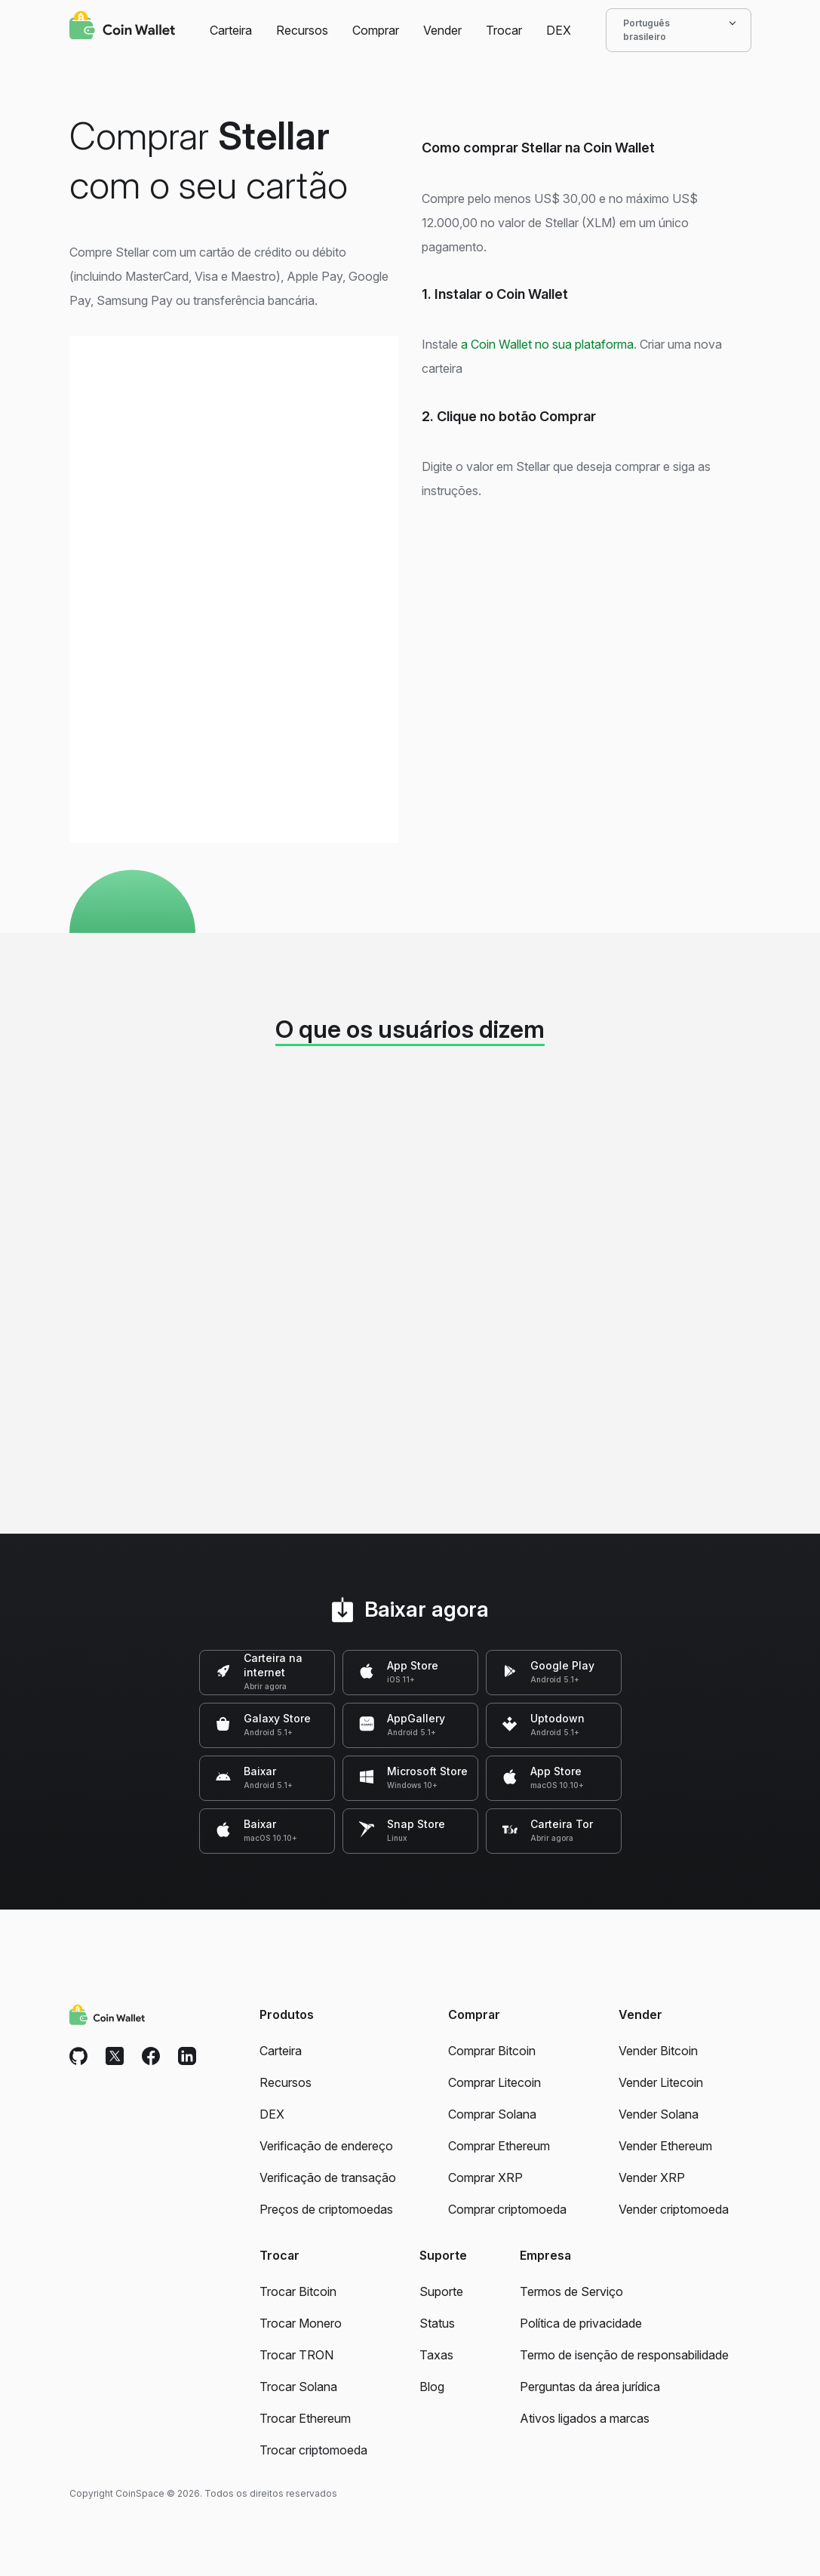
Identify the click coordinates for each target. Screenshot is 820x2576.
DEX (558, 30)
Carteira (231, 30)
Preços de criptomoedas (326, 2209)
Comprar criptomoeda (507, 2209)
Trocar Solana (298, 2386)
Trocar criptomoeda (313, 2450)
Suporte (441, 2291)
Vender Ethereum (665, 2145)
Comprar (375, 30)
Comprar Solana (492, 2114)
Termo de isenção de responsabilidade (624, 2354)
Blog (431, 2386)
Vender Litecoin (661, 2082)
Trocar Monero (301, 2323)
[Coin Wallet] (122, 27)
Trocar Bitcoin (298, 2291)
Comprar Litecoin (494, 2082)
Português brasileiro (679, 30)
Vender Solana (659, 2114)
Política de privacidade (581, 2323)
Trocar (504, 30)
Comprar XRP (485, 2177)
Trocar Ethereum (305, 2418)
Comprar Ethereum (499, 2145)
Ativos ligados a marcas (585, 2418)
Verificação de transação (328, 2177)
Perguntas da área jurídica (590, 2386)
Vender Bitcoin (658, 2050)
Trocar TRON (296, 2354)
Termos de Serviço (571, 2291)
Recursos (302, 30)
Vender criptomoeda (674, 2209)
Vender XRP (652, 2177)
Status (437, 2323)
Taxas (436, 2354)
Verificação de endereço (326, 2145)
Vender (442, 30)
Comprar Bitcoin (492, 2050)
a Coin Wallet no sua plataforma (547, 344)
